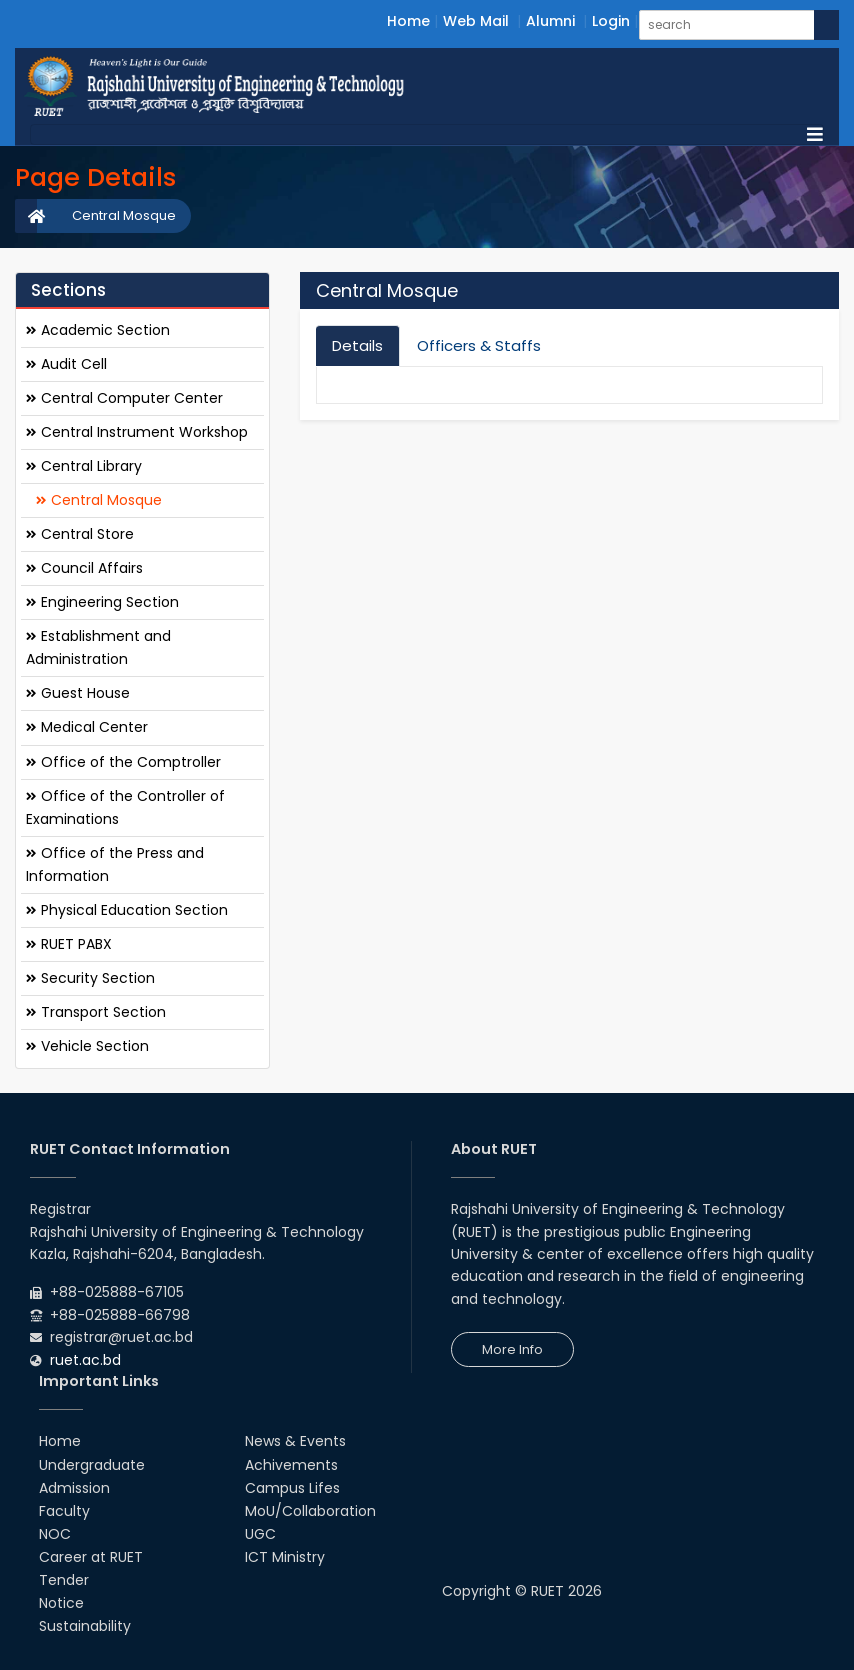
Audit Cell (66, 364)
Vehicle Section (87, 1046)
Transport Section (96, 1012)
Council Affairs (84, 568)
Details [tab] (357, 345)
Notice (61, 1603)
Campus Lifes (292, 1488)
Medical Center (87, 727)
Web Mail (476, 21)
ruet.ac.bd (85, 1360)
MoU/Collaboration (310, 1511)
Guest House (78, 693)
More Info (512, 1349)
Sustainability (85, 1626)
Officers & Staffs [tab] (479, 345)
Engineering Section (102, 602)
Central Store (80, 534)
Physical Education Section (127, 910)
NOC (55, 1534)
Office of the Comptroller (123, 762)
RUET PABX (69, 944)
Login (611, 21)
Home (408, 21)
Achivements (291, 1465)
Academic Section (98, 330)
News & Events (295, 1441)
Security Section (90, 978)
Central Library (84, 466)
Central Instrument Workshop (137, 432)
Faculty (64, 1511)
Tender (64, 1580)
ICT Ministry (285, 1557)
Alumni (550, 21)
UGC (260, 1534)
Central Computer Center (124, 398)
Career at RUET (91, 1557)
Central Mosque (124, 215)
